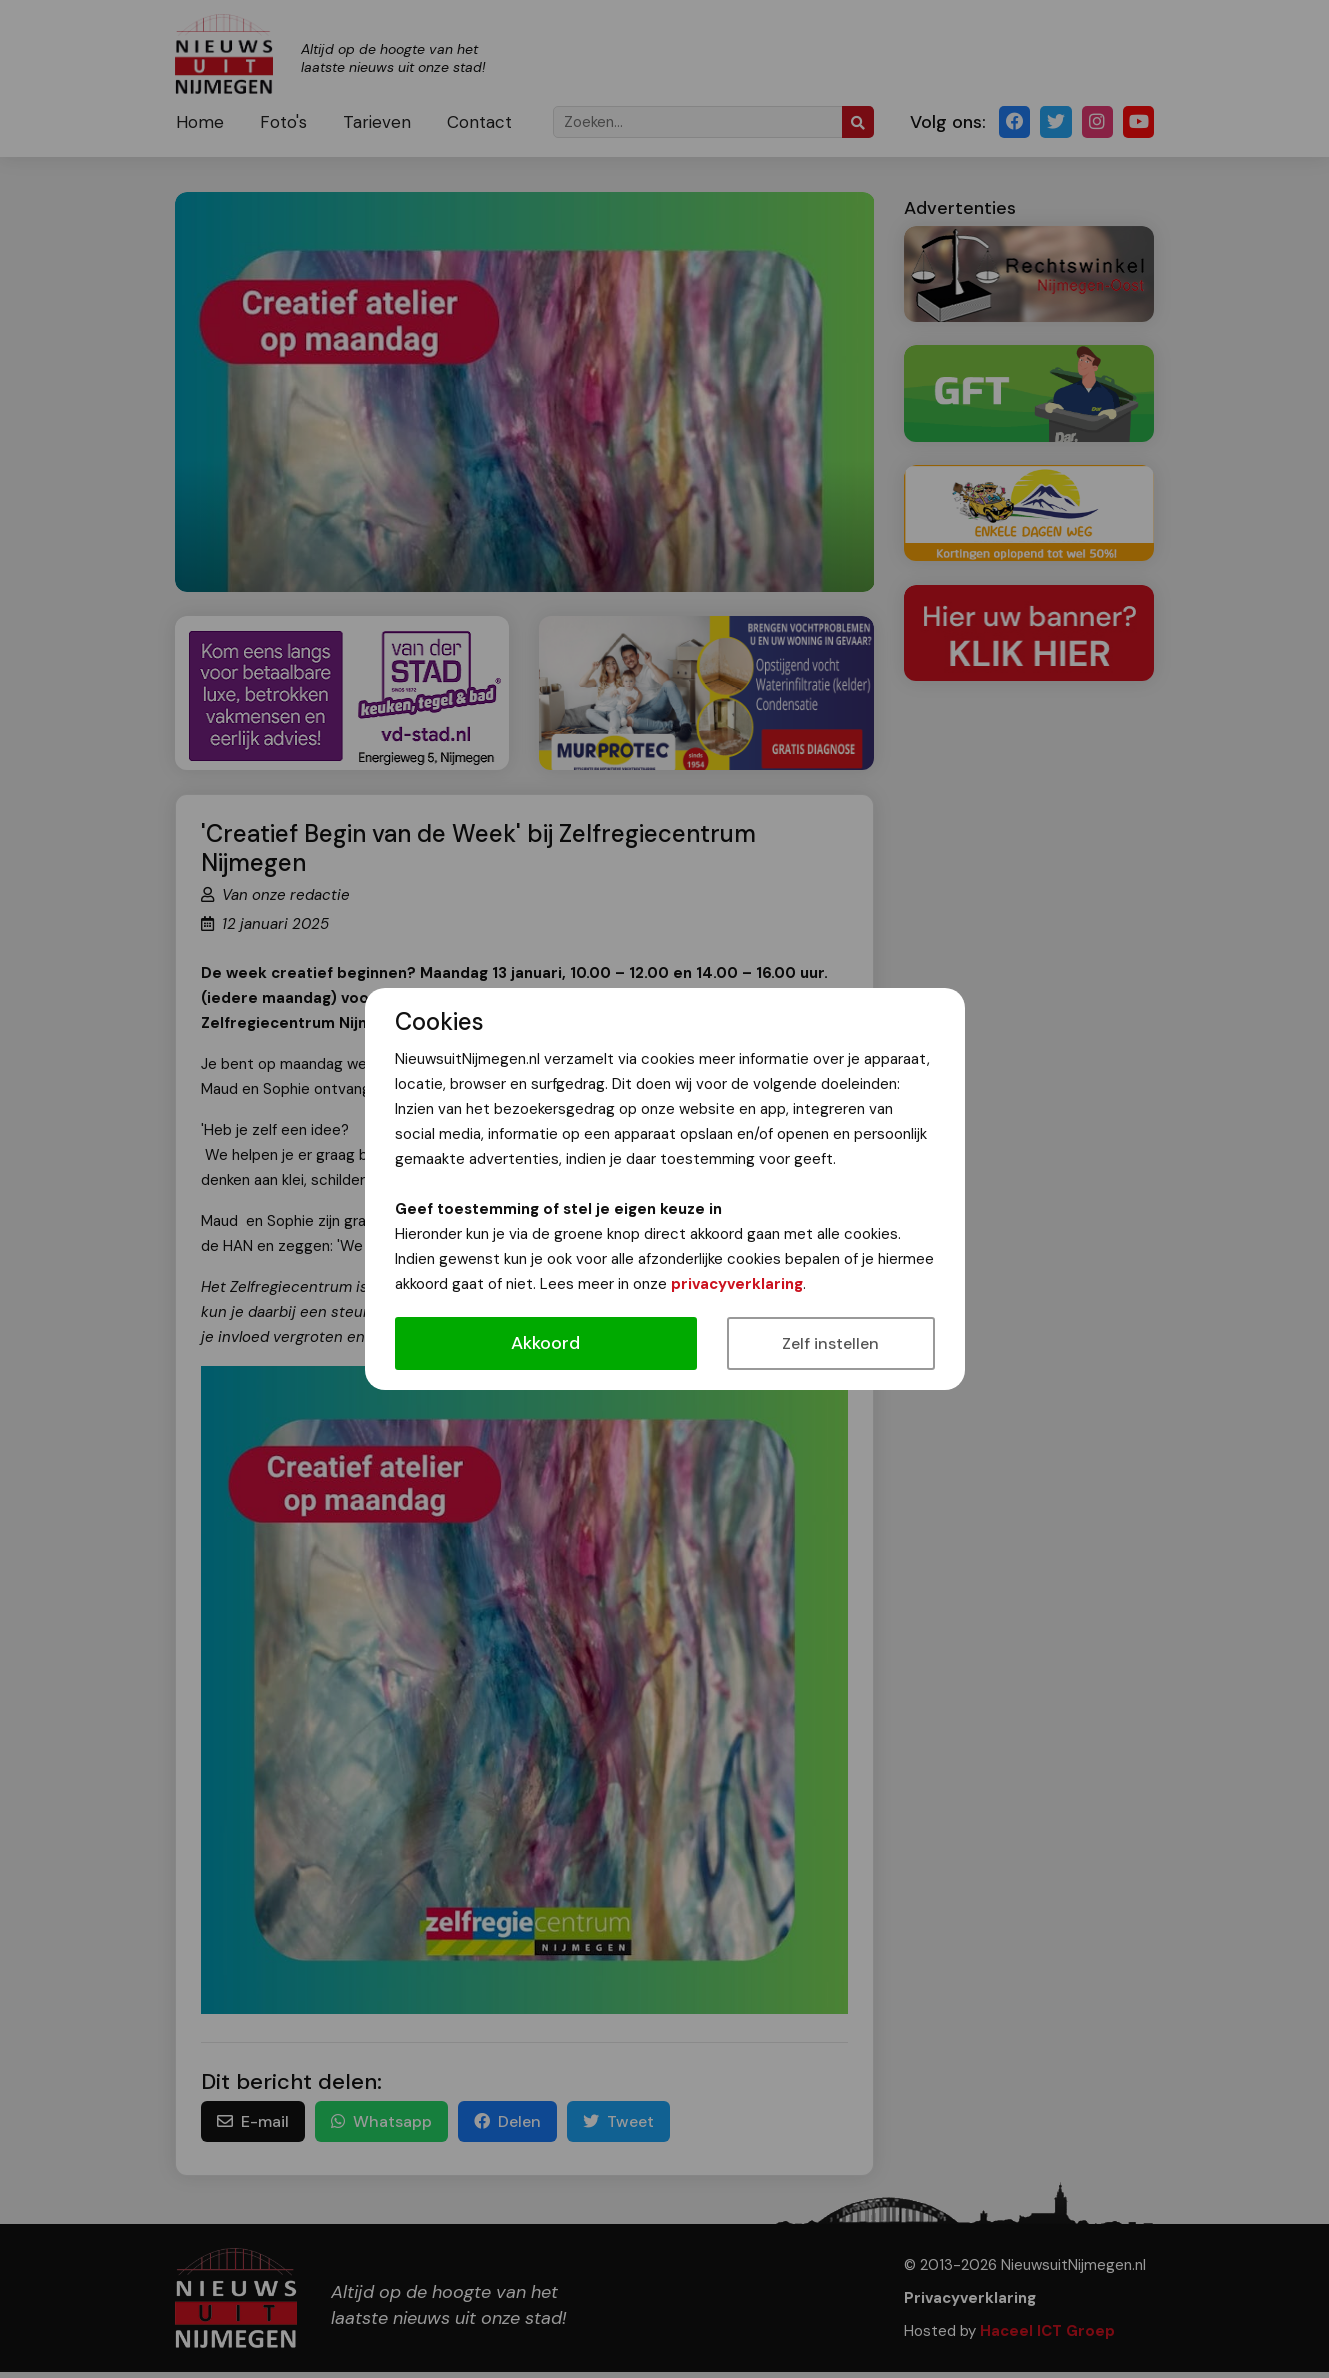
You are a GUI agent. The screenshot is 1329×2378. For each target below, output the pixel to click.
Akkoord (545, 1343)
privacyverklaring (737, 1284)
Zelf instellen (830, 1343)
